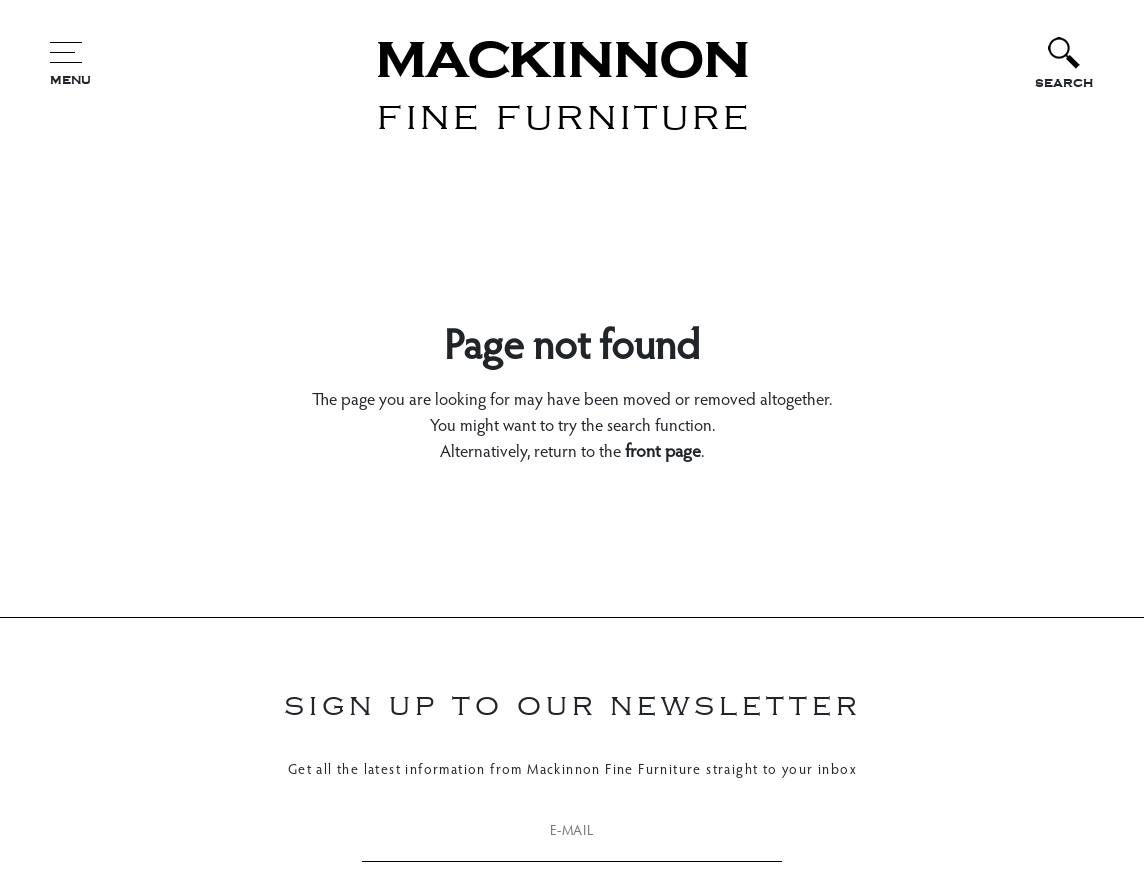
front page (663, 453)
